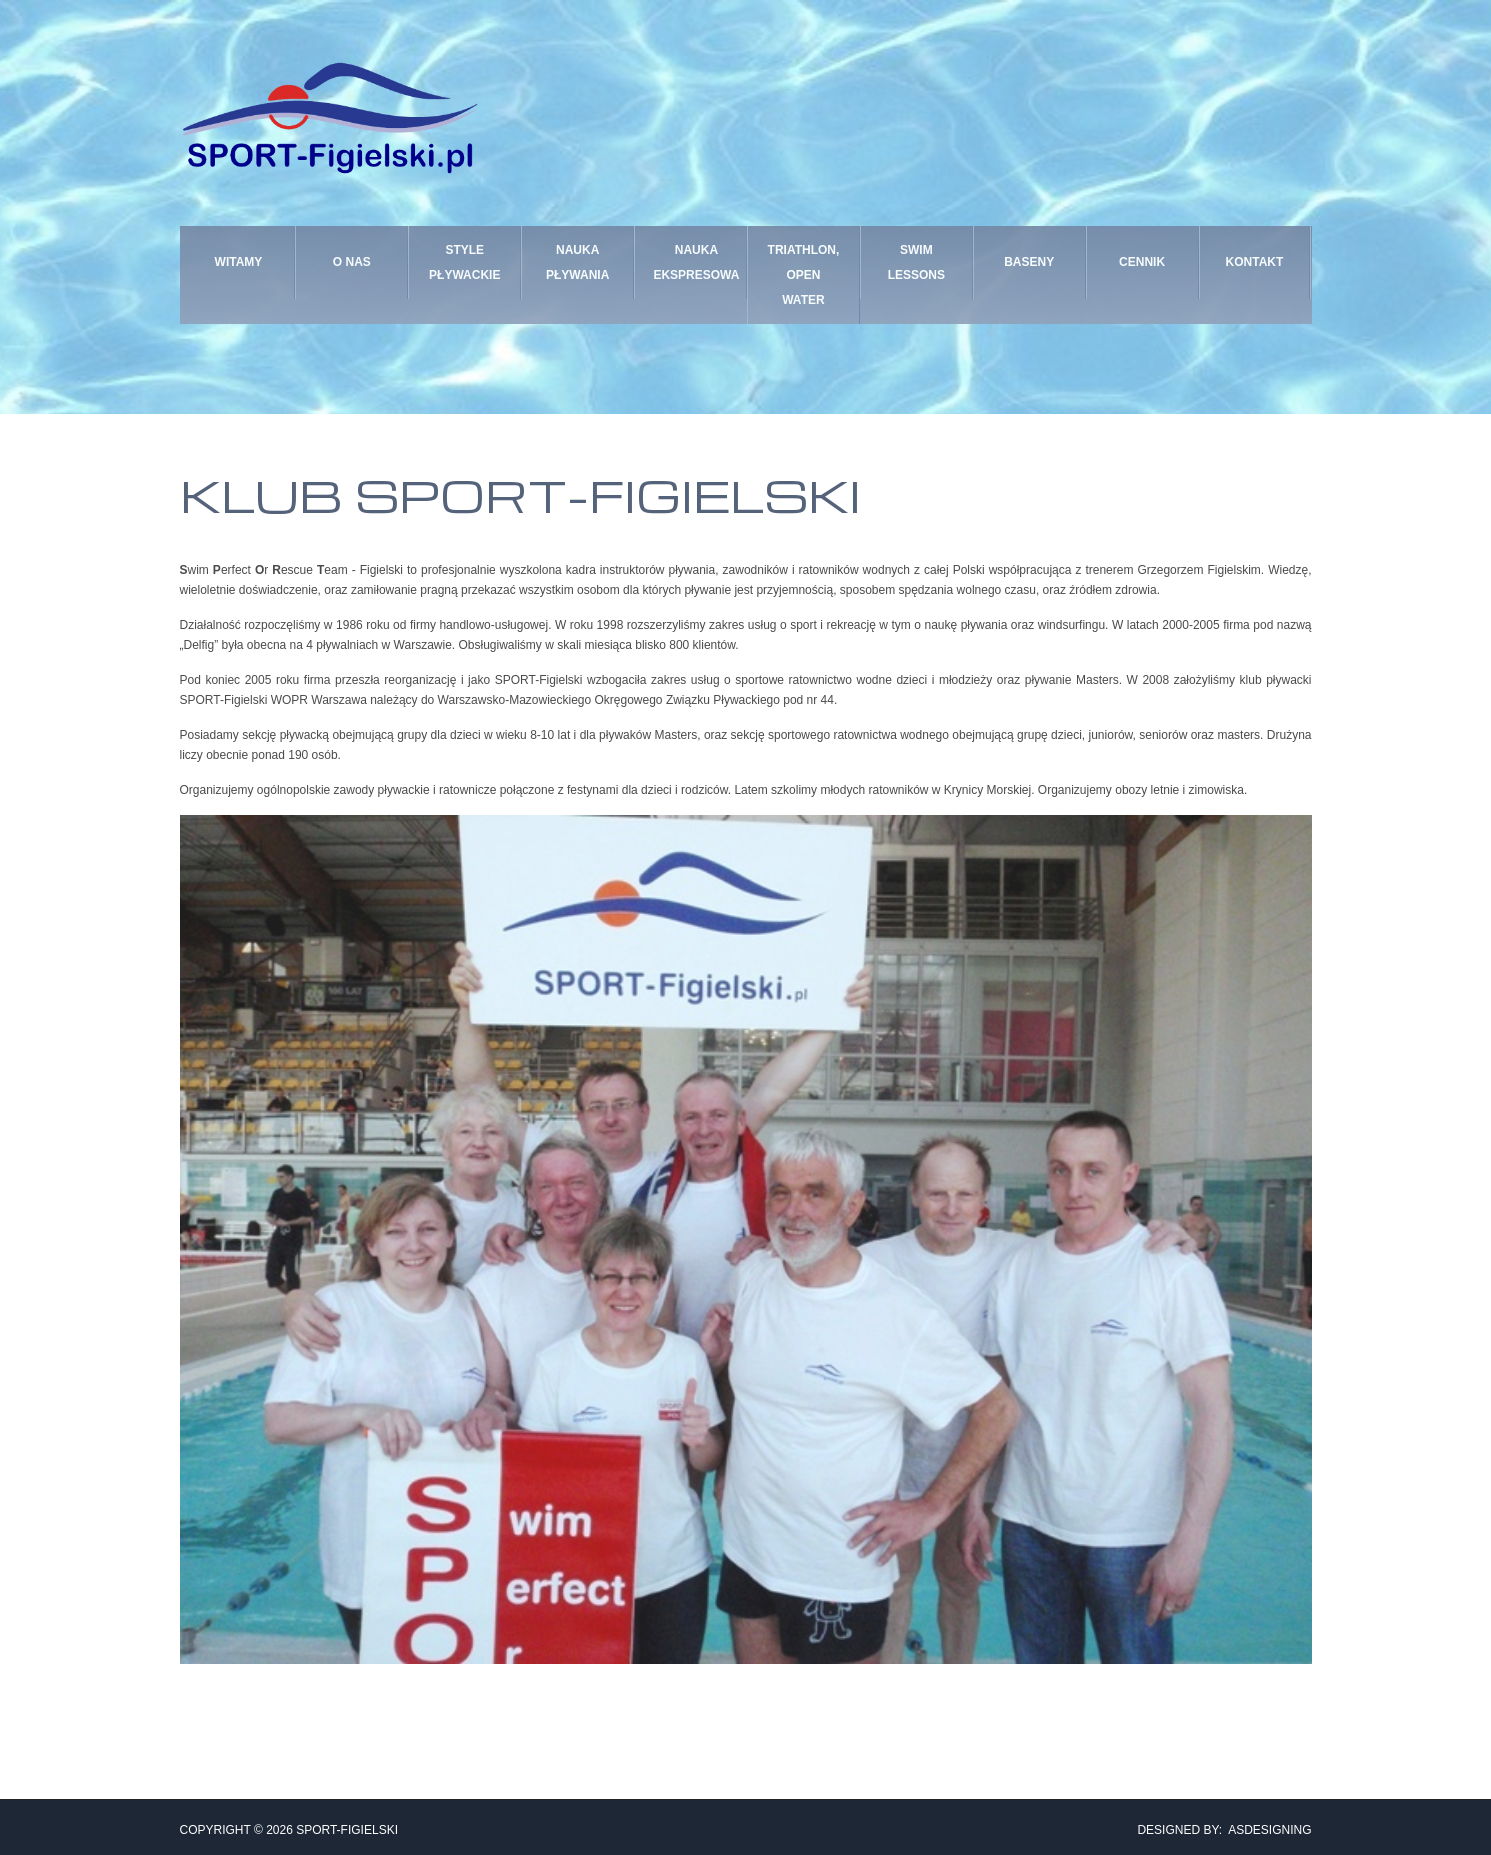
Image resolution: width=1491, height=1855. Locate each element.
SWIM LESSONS (916, 271)
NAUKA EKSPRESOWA (691, 270)
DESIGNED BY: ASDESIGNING (1217, 1825)
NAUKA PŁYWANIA (577, 270)
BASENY (1029, 271)
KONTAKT (1255, 271)
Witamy (239, 271)
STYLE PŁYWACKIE (464, 270)
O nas (352, 271)
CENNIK (1142, 271)
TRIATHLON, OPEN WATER (804, 270)
